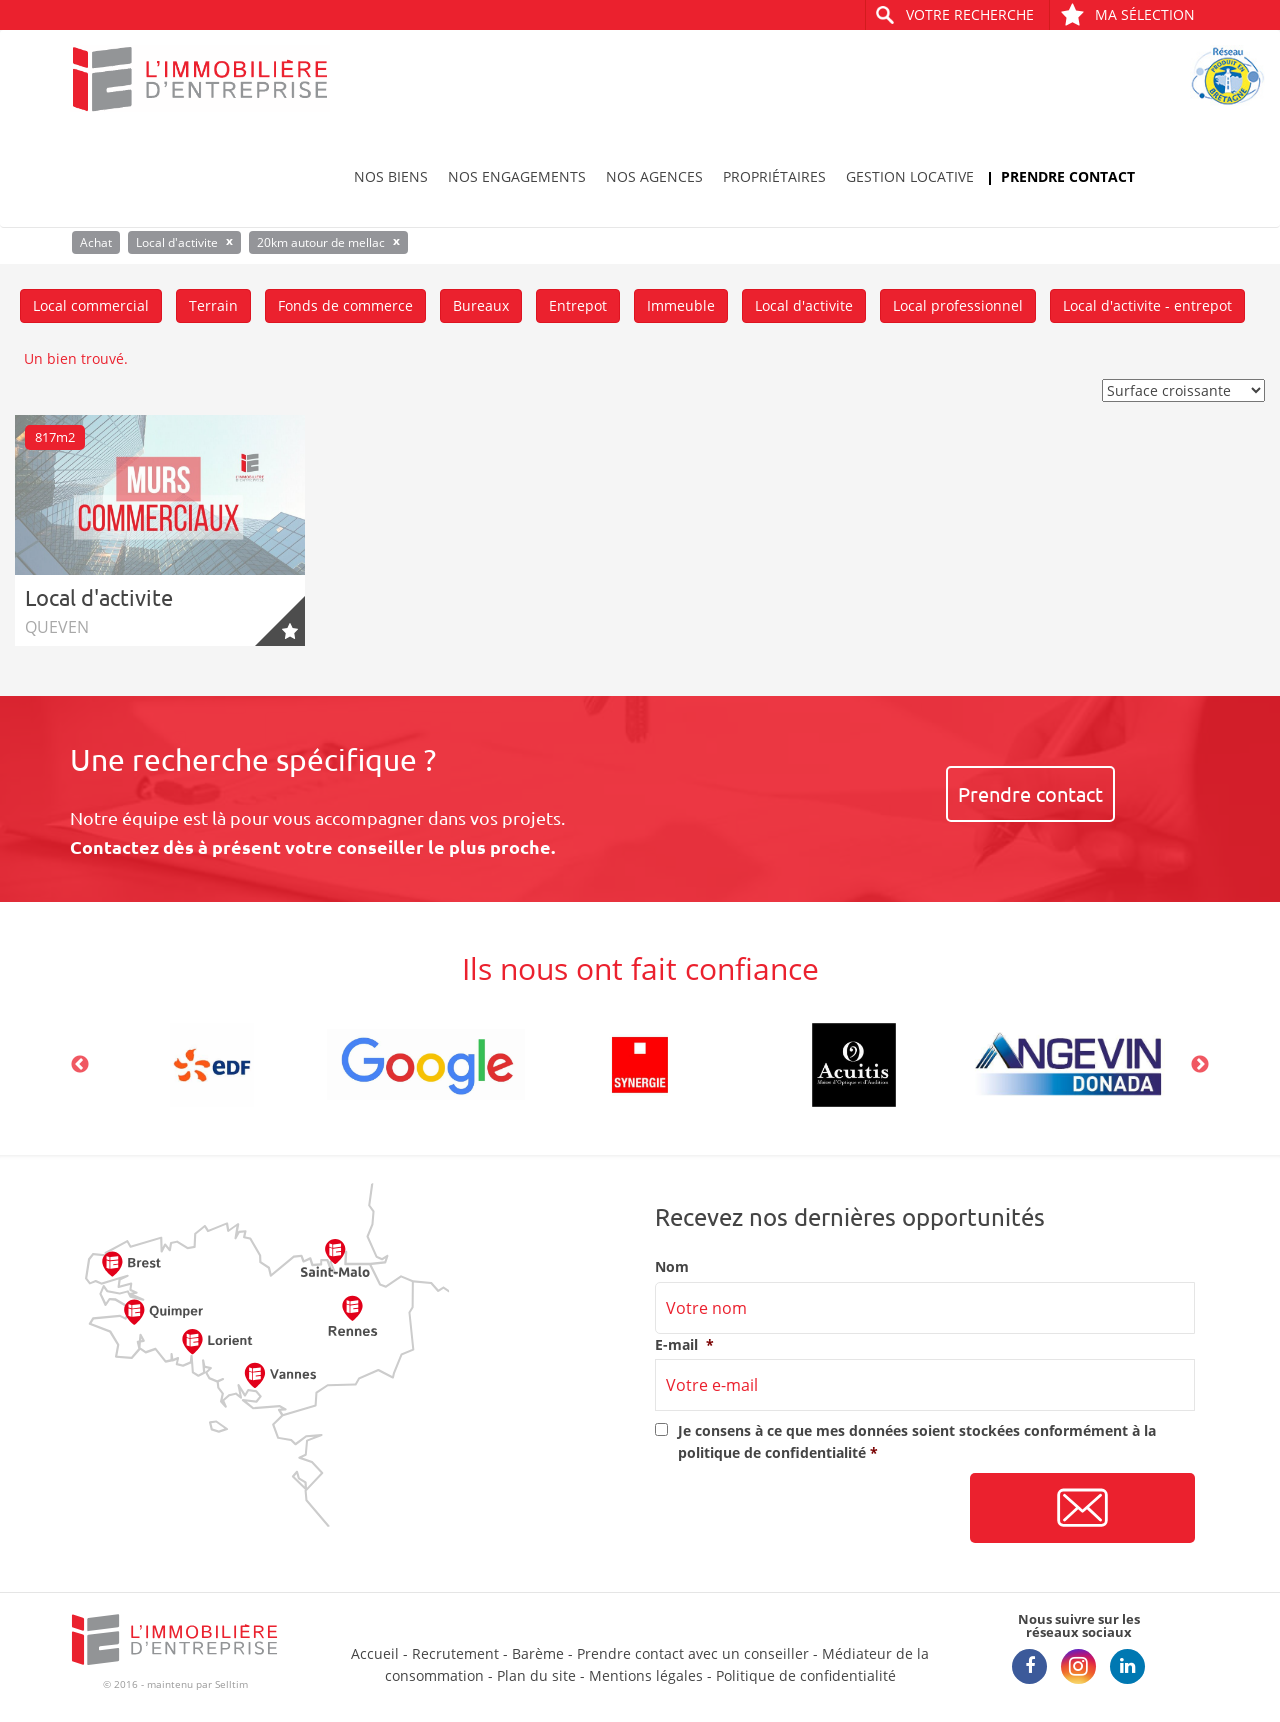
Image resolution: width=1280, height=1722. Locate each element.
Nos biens (391, 176)
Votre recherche (970, 14)
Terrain (213, 305)
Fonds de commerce (345, 305)
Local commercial (91, 305)
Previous (80, 1065)
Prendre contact (1068, 176)
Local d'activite (804, 305)
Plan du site (536, 1675)
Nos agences (654, 176)
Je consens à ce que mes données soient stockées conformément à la (917, 1441)
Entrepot (578, 305)
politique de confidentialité (772, 1452)
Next (1200, 1065)
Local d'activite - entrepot (1147, 305)
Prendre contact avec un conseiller (693, 1653)
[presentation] (807, 1509)
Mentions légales (646, 1675)
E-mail (684, 1345)
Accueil (375, 1653)
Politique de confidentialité (806, 1675)
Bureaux (481, 305)
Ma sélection (1127, 14)
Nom (672, 1267)
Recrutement (455, 1653)
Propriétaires (774, 176)
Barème (538, 1653)
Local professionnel (958, 305)
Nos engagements (517, 176)
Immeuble (681, 305)
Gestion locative (910, 176)
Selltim (231, 1684)
